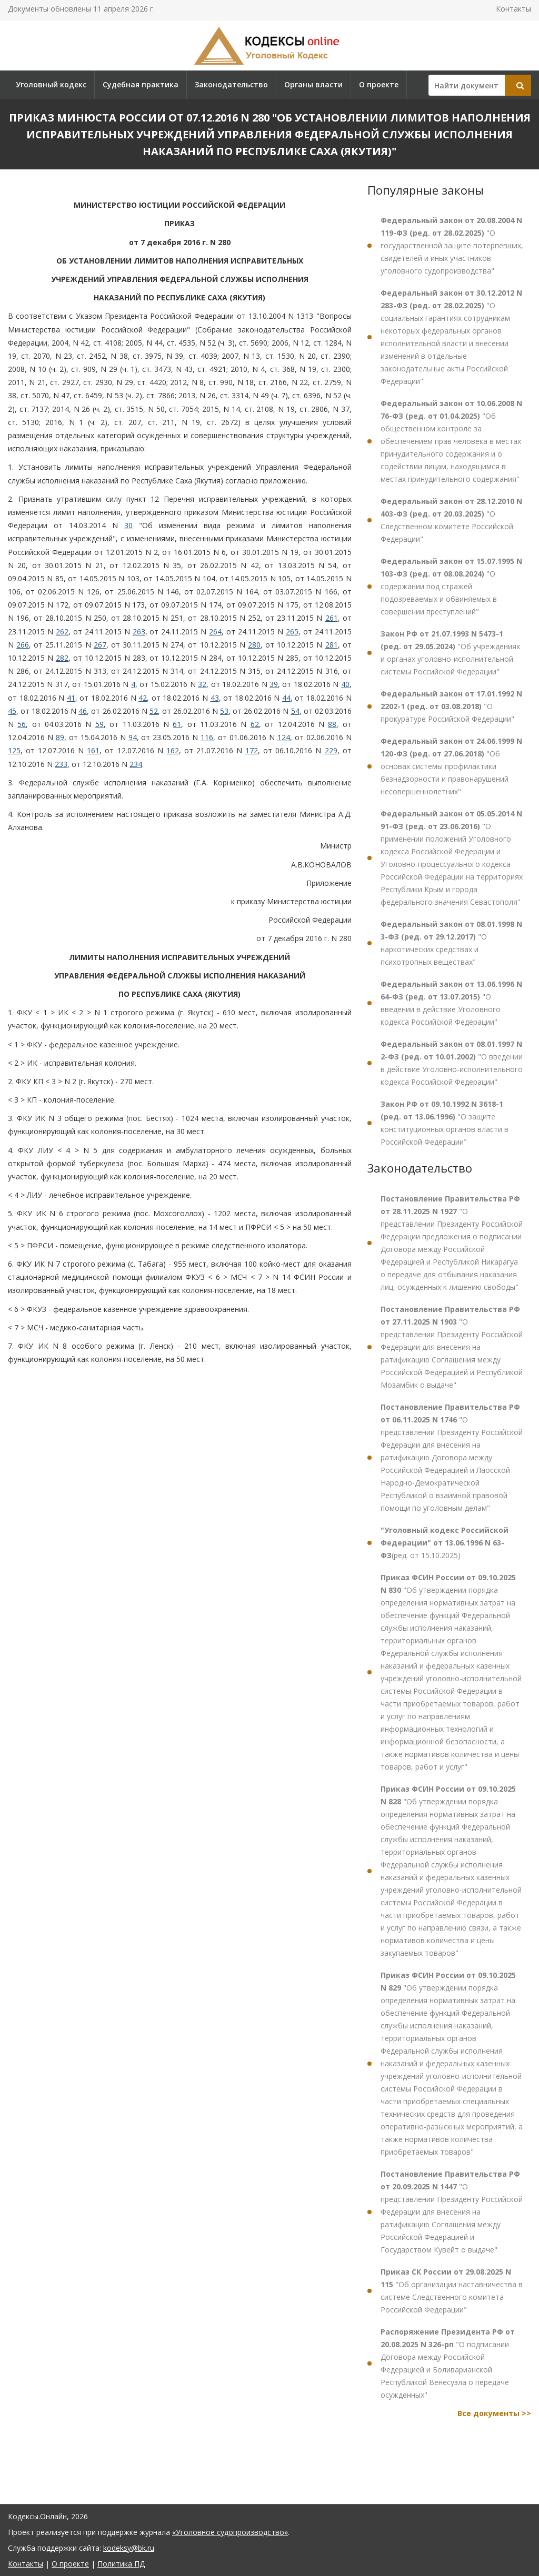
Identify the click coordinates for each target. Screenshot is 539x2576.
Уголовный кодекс (51, 84)
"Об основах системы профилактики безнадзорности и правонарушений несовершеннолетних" (451, 766)
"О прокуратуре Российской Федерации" (451, 706)
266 (22, 645)
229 (331, 750)
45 (12, 711)
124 (283, 737)
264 (215, 632)
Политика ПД (121, 2564)
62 (255, 724)
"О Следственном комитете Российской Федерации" (451, 520)
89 (60, 737)
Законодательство (231, 84)
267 (100, 645)
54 (295, 711)
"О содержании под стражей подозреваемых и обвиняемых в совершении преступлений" (451, 586)
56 (21, 724)
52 (153, 711)
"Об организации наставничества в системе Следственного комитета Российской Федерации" (452, 2291)
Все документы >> (494, 2413)
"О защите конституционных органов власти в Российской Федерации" (444, 1123)
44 (286, 698)
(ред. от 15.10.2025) (444, 1542)
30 (128, 525)
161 (93, 750)
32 (202, 684)
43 (215, 698)
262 (62, 632)
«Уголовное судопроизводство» (230, 2532)
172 (251, 750)
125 (14, 750)
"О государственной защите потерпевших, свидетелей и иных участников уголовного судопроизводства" (452, 245)
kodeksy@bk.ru (128, 2548)
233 (61, 764)
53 (224, 711)
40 (345, 684)
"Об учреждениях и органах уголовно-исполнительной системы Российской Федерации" (450, 652)
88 (332, 724)
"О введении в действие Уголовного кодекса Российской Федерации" (451, 1003)
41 (71, 698)
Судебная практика (140, 84)
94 (132, 737)
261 (331, 618)
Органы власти (313, 84)
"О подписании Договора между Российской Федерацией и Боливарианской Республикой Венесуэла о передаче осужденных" (448, 2363)
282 (62, 658)
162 (172, 750)
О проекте (378, 84)
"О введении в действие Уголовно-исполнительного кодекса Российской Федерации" (452, 1063)
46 (82, 711)
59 (99, 724)
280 (254, 645)
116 (207, 737)
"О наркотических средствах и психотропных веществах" (451, 943)
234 (135, 764)
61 (177, 724)
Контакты (513, 9)
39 (274, 684)
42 (142, 698)
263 (139, 632)
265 (292, 632)
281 (331, 645)
